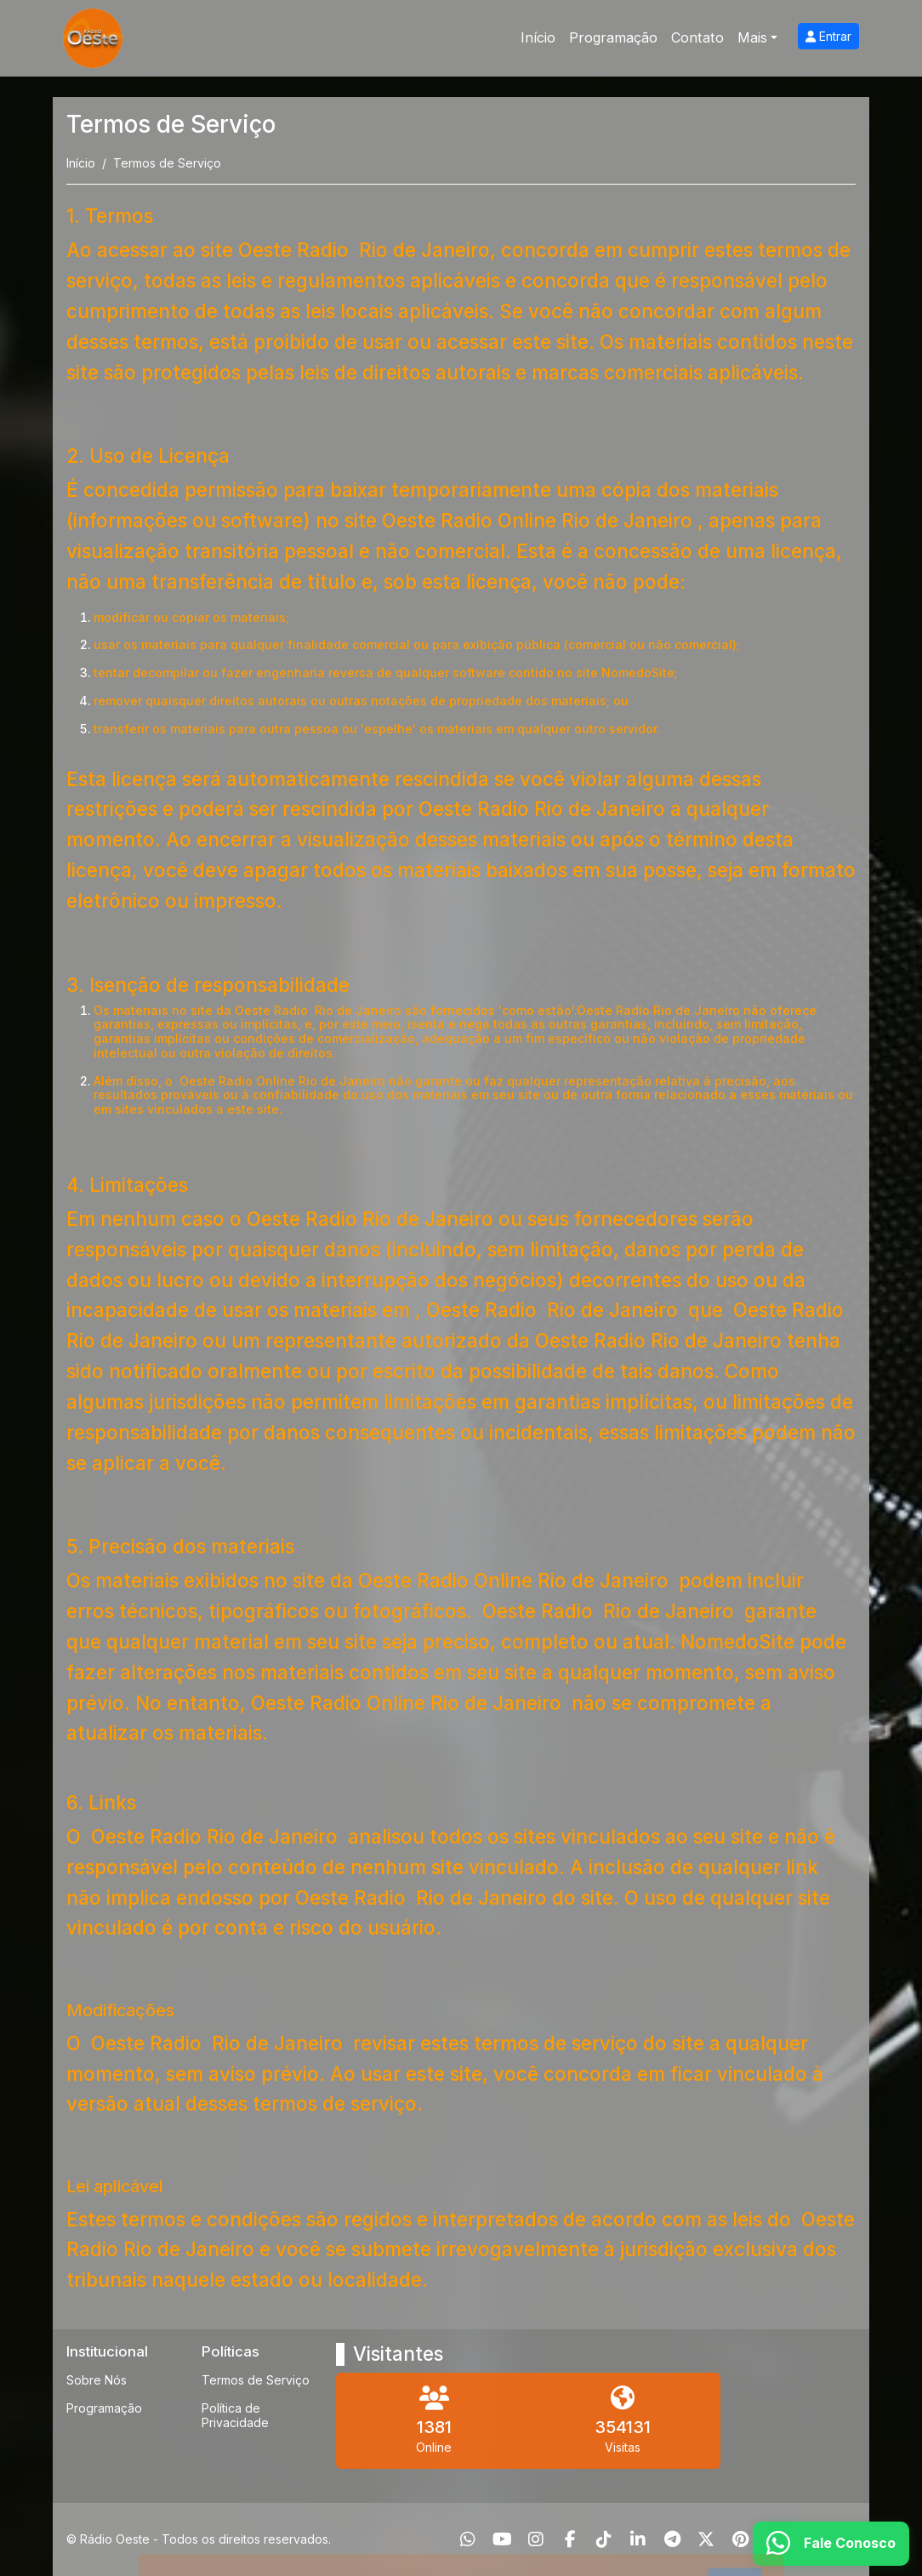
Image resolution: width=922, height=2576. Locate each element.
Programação (613, 37)
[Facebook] (570, 2539)
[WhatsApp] (467, 2539)
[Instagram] (536, 2539)
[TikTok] (604, 2539)
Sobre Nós (96, 2380)
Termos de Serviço (256, 2380)
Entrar (828, 36)
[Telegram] (672, 2539)
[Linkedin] (638, 2539)
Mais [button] (752, 37)
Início (538, 37)
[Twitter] (705, 2539)
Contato (697, 37)
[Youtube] (502, 2539)
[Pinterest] (740, 2539)
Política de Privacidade (235, 2415)
